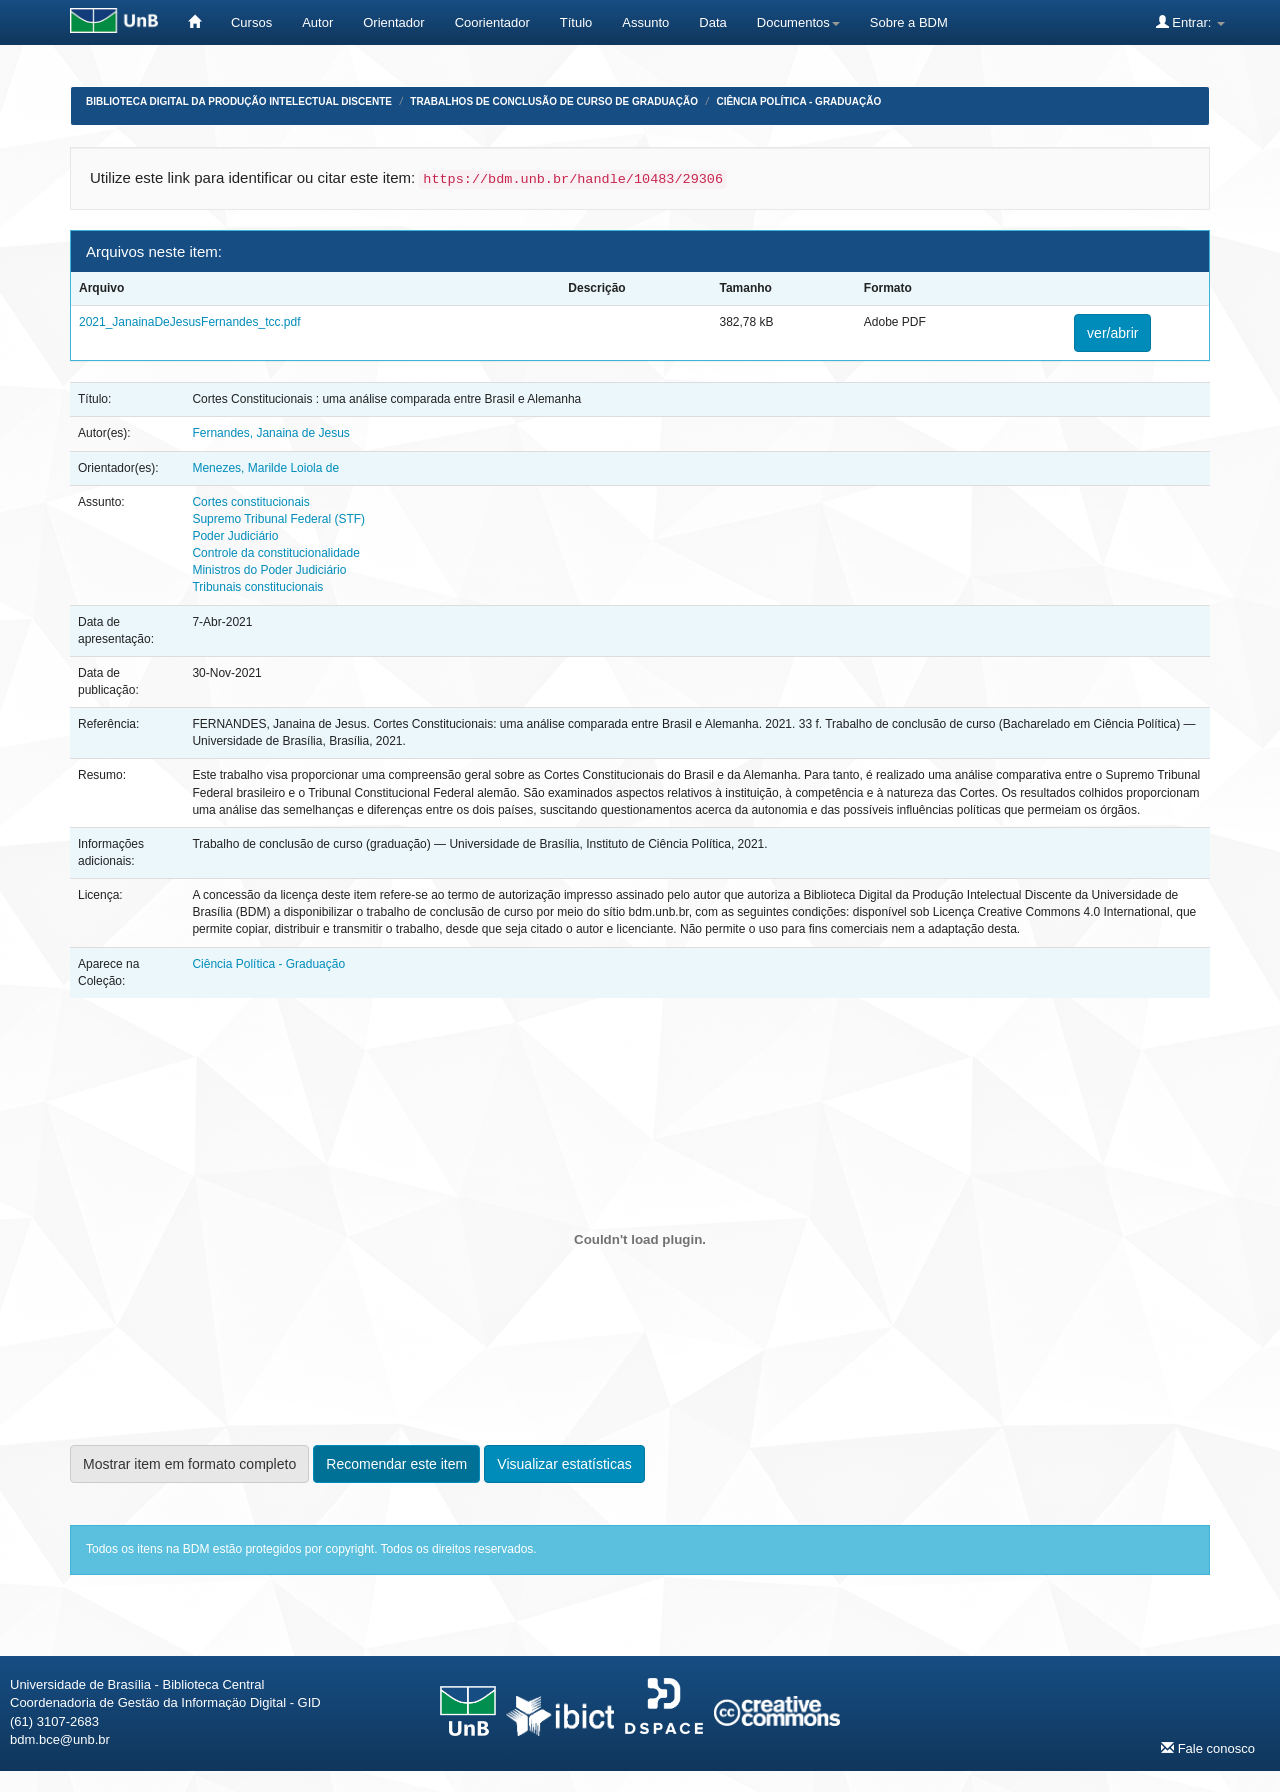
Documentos (798, 22)
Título (576, 22)
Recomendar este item (396, 1464)
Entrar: (1190, 22)
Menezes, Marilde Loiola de (265, 468)
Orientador (393, 22)
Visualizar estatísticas (564, 1464)
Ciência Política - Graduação (798, 101)
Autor (317, 22)
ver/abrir (1112, 333)
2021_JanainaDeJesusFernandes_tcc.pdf (189, 322)
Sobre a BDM (909, 22)
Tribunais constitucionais (257, 587)
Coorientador (492, 22)
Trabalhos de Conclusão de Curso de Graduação (554, 101)
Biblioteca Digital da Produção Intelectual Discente (239, 101)
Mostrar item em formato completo (189, 1464)
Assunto (645, 22)
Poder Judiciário (235, 536)
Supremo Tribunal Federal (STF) (278, 519)
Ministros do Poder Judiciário (269, 570)
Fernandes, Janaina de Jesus (270, 433)
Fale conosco (1208, 1748)
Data (712, 22)
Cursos (251, 22)
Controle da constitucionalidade (275, 553)
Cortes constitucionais (250, 502)
